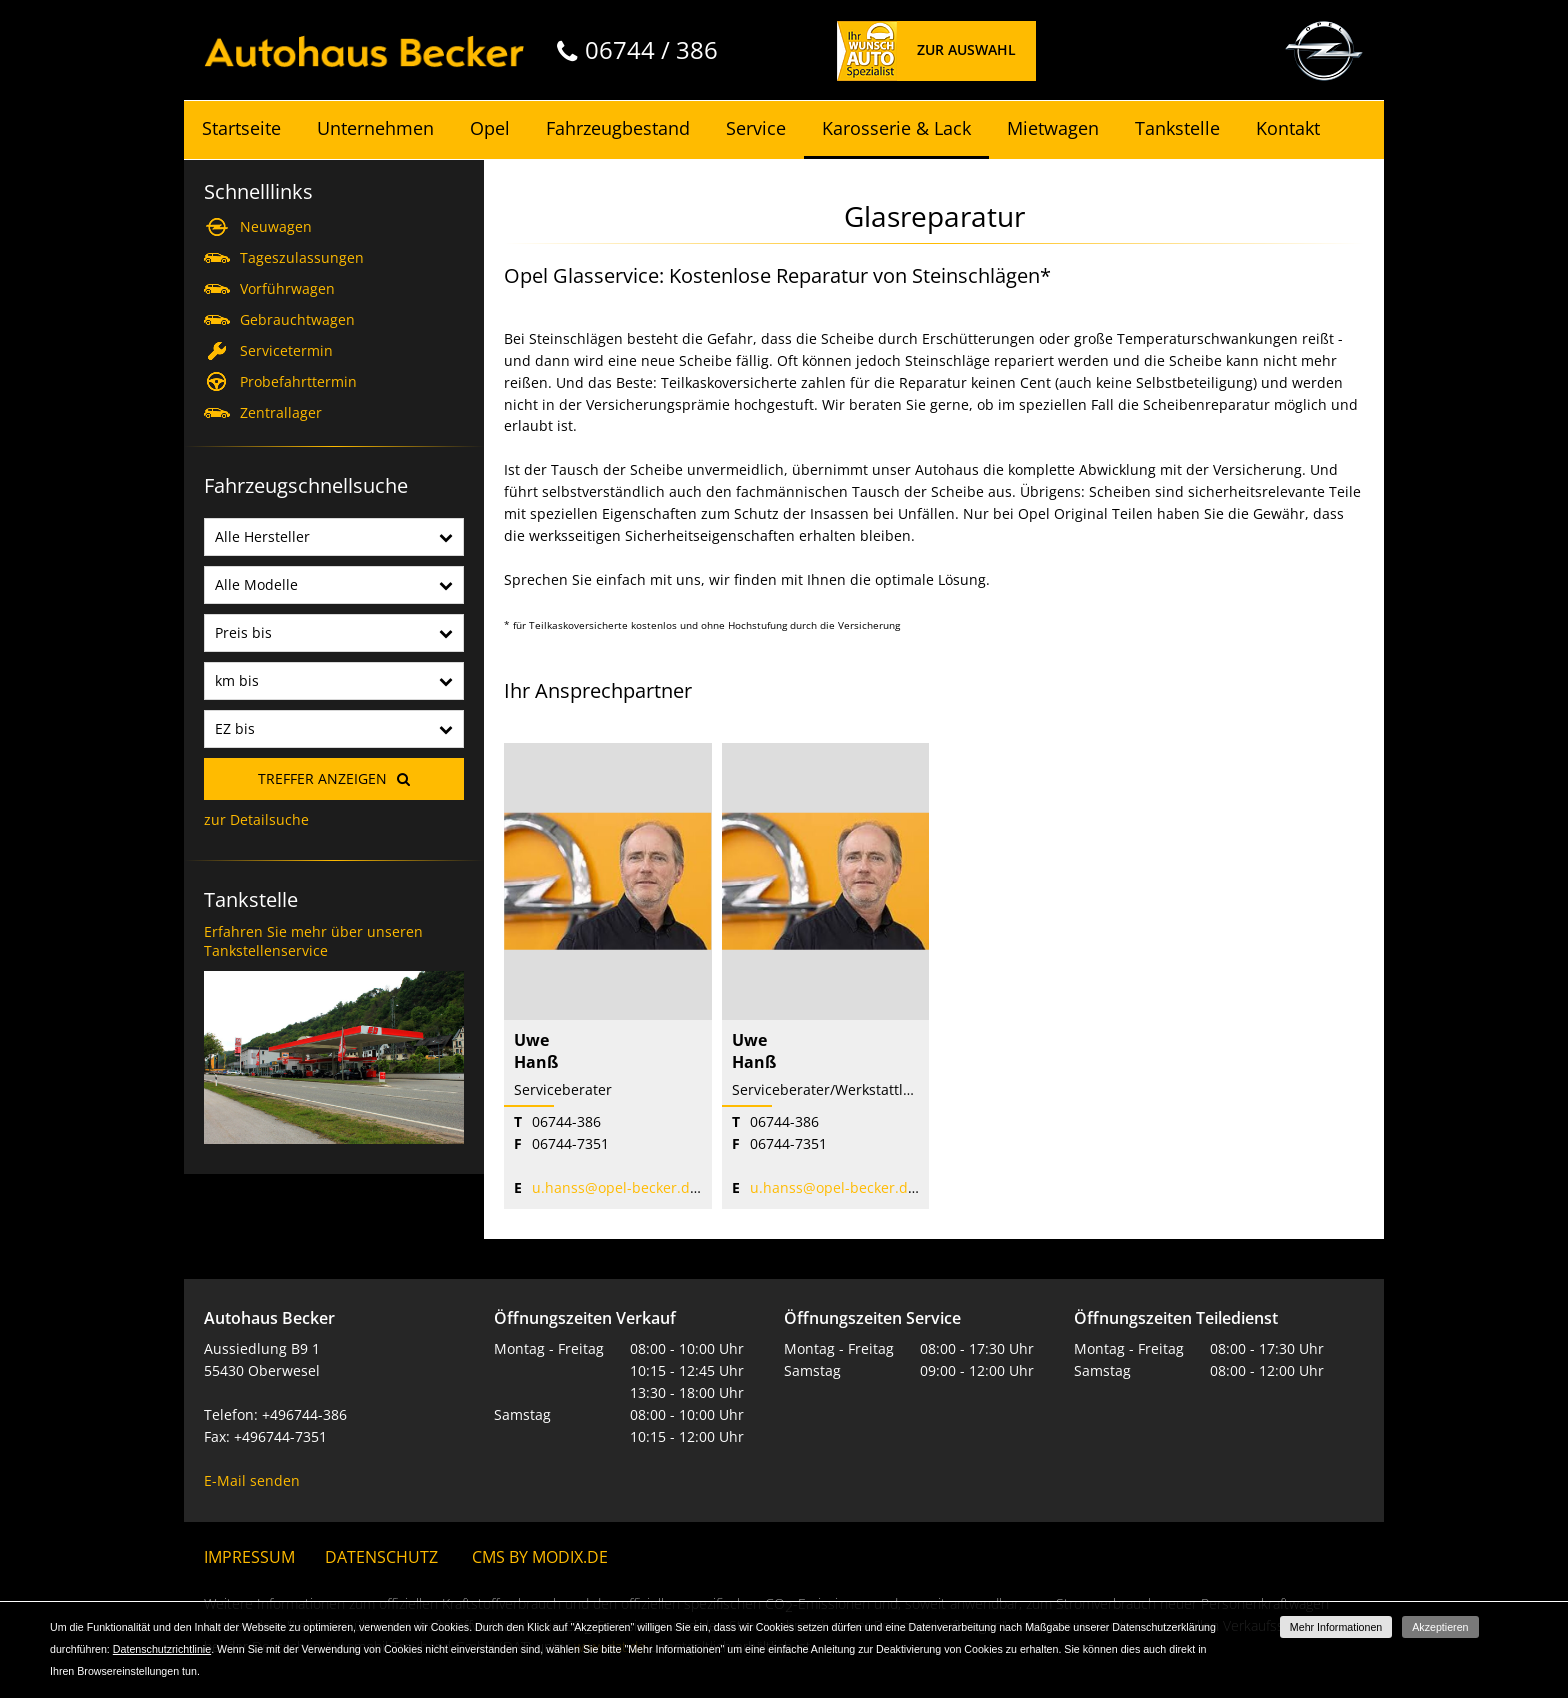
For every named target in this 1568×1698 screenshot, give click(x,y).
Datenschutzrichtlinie (162, 1649)
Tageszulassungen (302, 257)
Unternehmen (375, 128)
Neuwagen (276, 226)
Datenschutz (381, 1557)
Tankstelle (1177, 128)
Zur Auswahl (966, 49)
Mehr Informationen (1336, 1627)
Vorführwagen (287, 288)
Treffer (322, 778)
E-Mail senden (252, 1480)
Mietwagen (1053, 128)
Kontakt (1288, 128)
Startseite (241, 128)
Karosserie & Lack (896, 128)
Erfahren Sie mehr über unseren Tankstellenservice (313, 941)
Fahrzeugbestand (618, 128)
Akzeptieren (1440, 1627)
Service (756, 128)
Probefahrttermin (298, 381)
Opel (490, 128)
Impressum (249, 1557)
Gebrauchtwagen (297, 319)
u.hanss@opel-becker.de (615, 1187)
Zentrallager (281, 412)
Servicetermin (286, 350)
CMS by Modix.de (540, 1557)
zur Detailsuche (256, 819)
